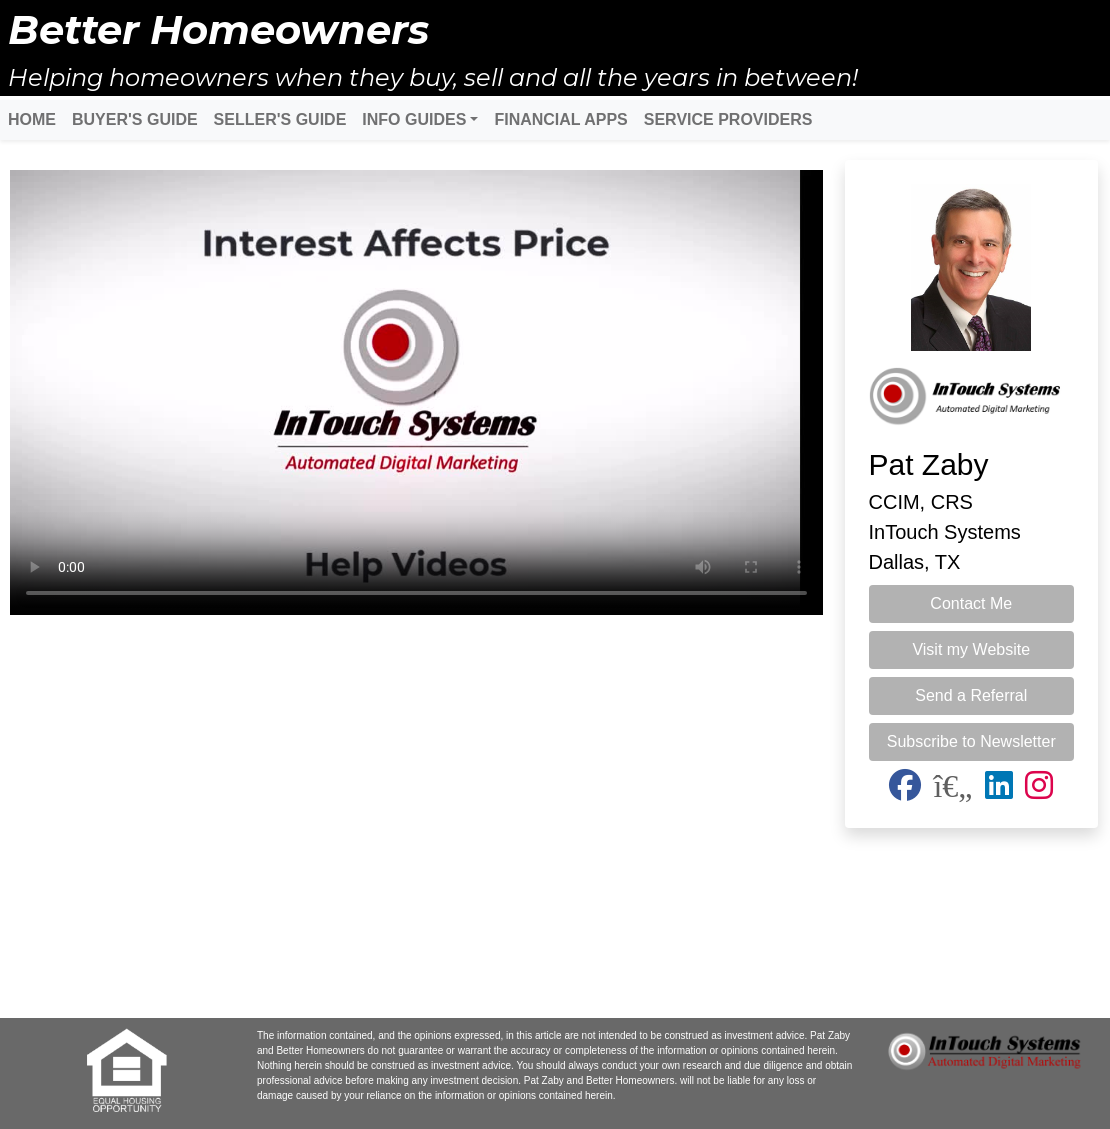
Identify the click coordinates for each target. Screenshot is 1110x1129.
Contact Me (971, 603)
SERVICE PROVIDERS (728, 119)
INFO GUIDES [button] (414, 119)
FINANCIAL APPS (560, 119)
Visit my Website (971, 649)
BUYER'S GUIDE (135, 119)
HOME (32, 119)
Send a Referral (971, 695)
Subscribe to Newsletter (971, 741)
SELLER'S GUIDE (280, 119)
